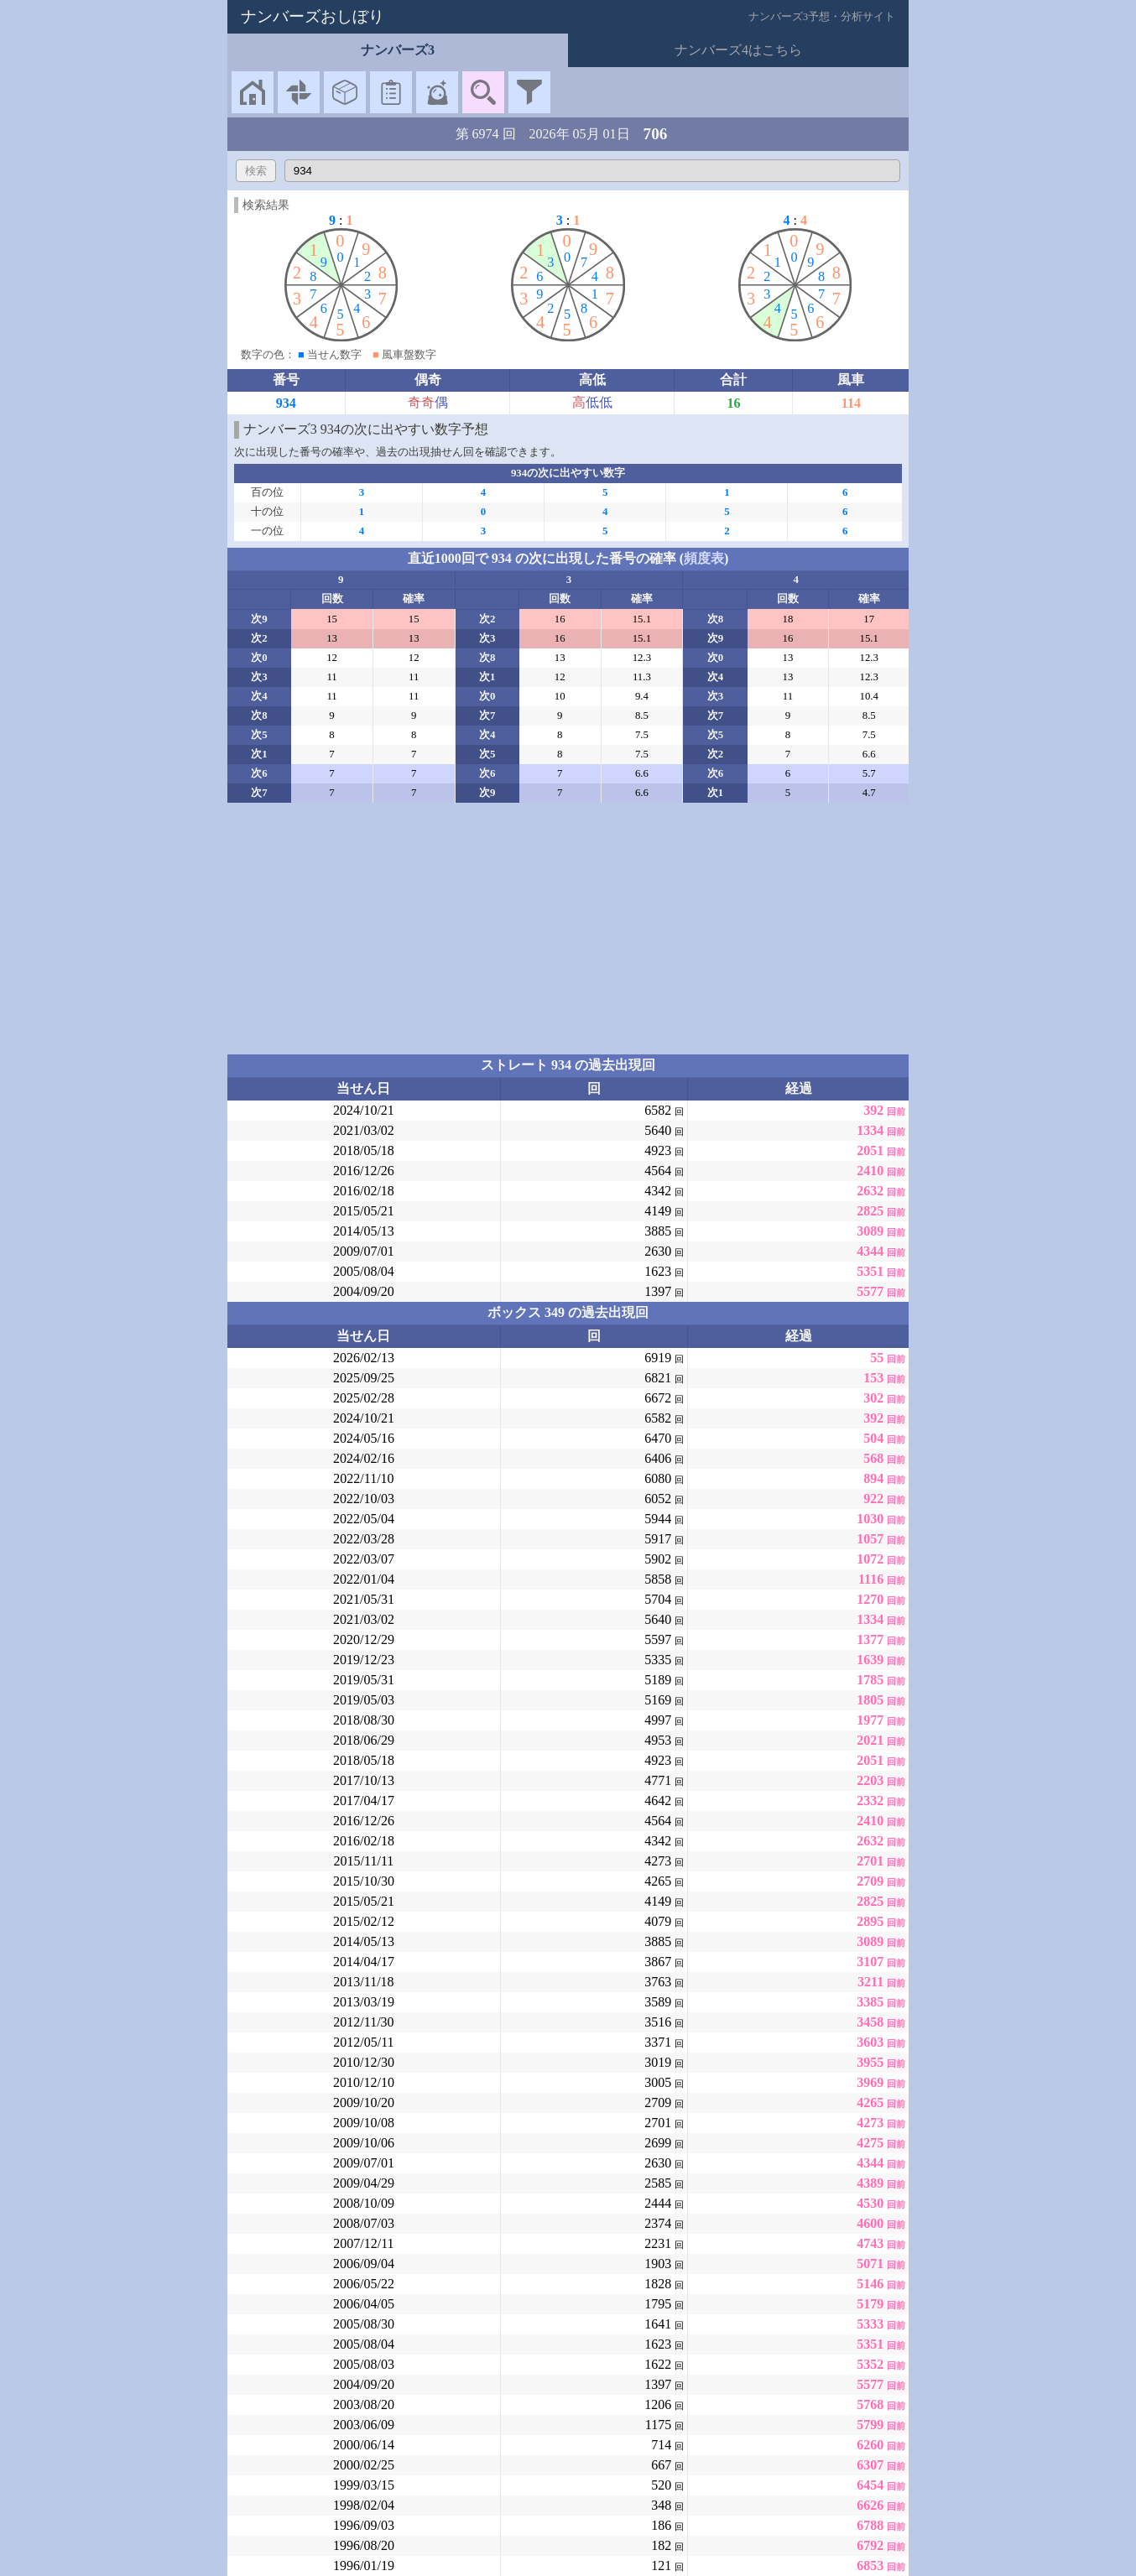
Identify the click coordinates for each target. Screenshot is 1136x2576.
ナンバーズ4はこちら (738, 50)
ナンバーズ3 (398, 50)
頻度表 (704, 558)
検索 (256, 170)
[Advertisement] (568, 928)
